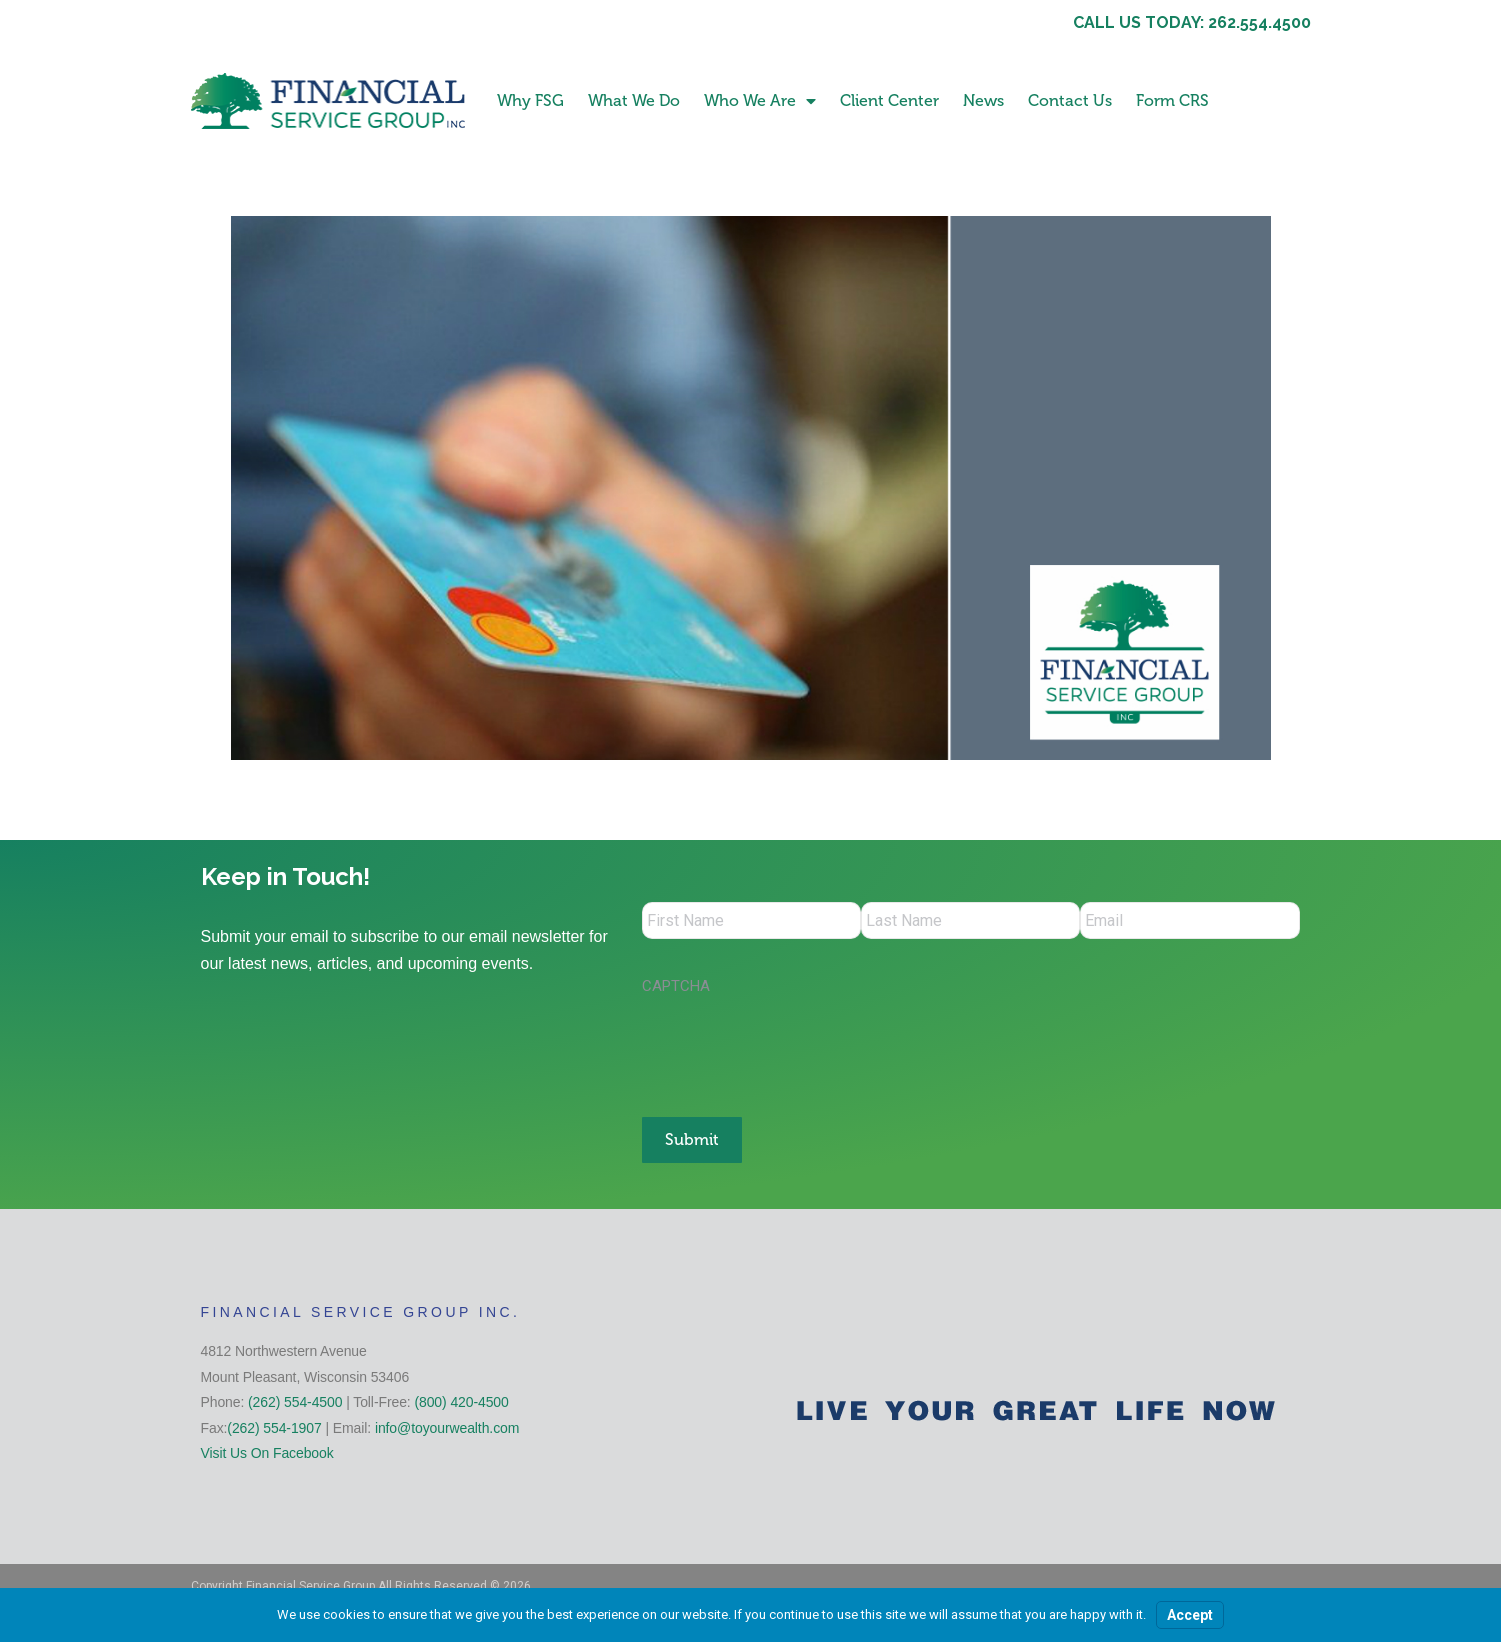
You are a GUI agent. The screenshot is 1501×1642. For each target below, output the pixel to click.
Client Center (889, 100)
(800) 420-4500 (461, 1400)
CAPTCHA (676, 989)
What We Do (634, 100)
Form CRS (1172, 100)
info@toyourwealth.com (447, 1425)
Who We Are (760, 101)
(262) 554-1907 (274, 1425)
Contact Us (1070, 100)
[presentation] (794, 1049)
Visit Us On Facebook (267, 1451)
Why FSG (530, 100)
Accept (1190, 1615)
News (983, 100)
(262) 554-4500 (295, 1400)
